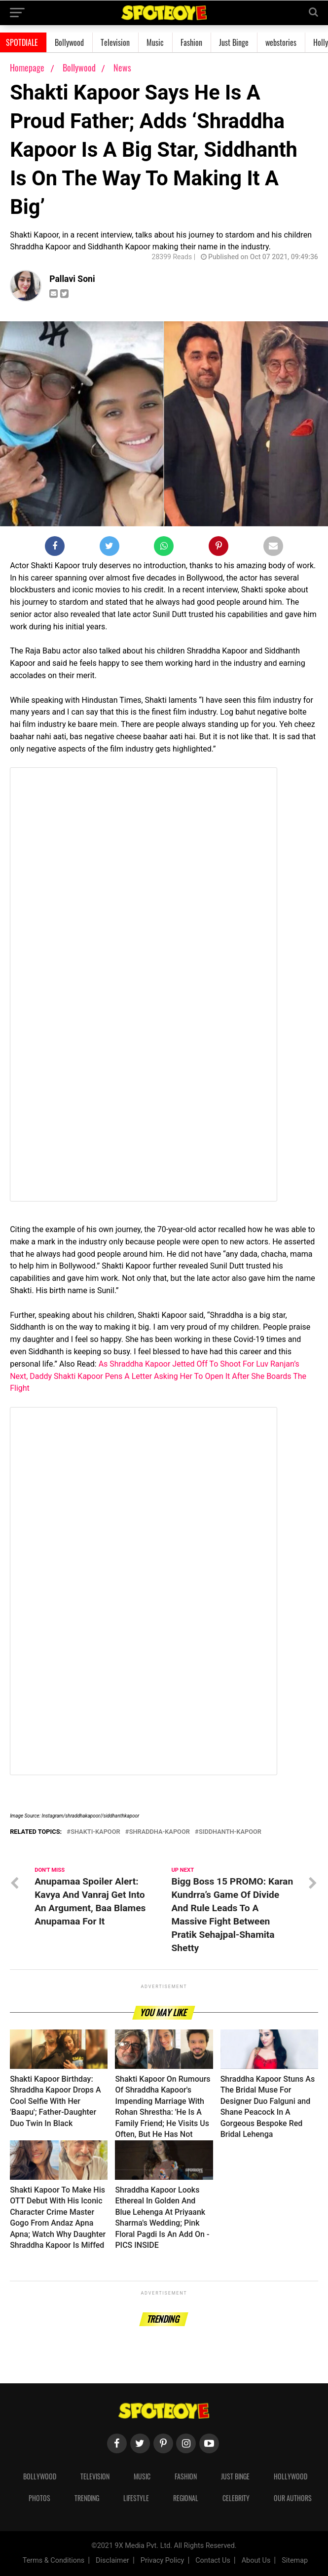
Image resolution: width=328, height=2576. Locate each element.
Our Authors (293, 2498)
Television (115, 42)
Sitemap (295, 2560)
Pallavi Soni (72, 279)
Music (155, 42)
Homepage (27, 67)
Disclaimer (112, 2560)
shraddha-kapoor (159, 1832)
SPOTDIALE (22, 42)
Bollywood (69, 42)
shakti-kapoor (95, 1832)
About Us (256, 2560)
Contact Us (212, 2560)
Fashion (191, 42)
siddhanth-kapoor (230, 1832)
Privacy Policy (162, 2560)
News (122, 67)
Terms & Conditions (53, 2560)
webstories (280, 42)
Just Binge (234, 42)
